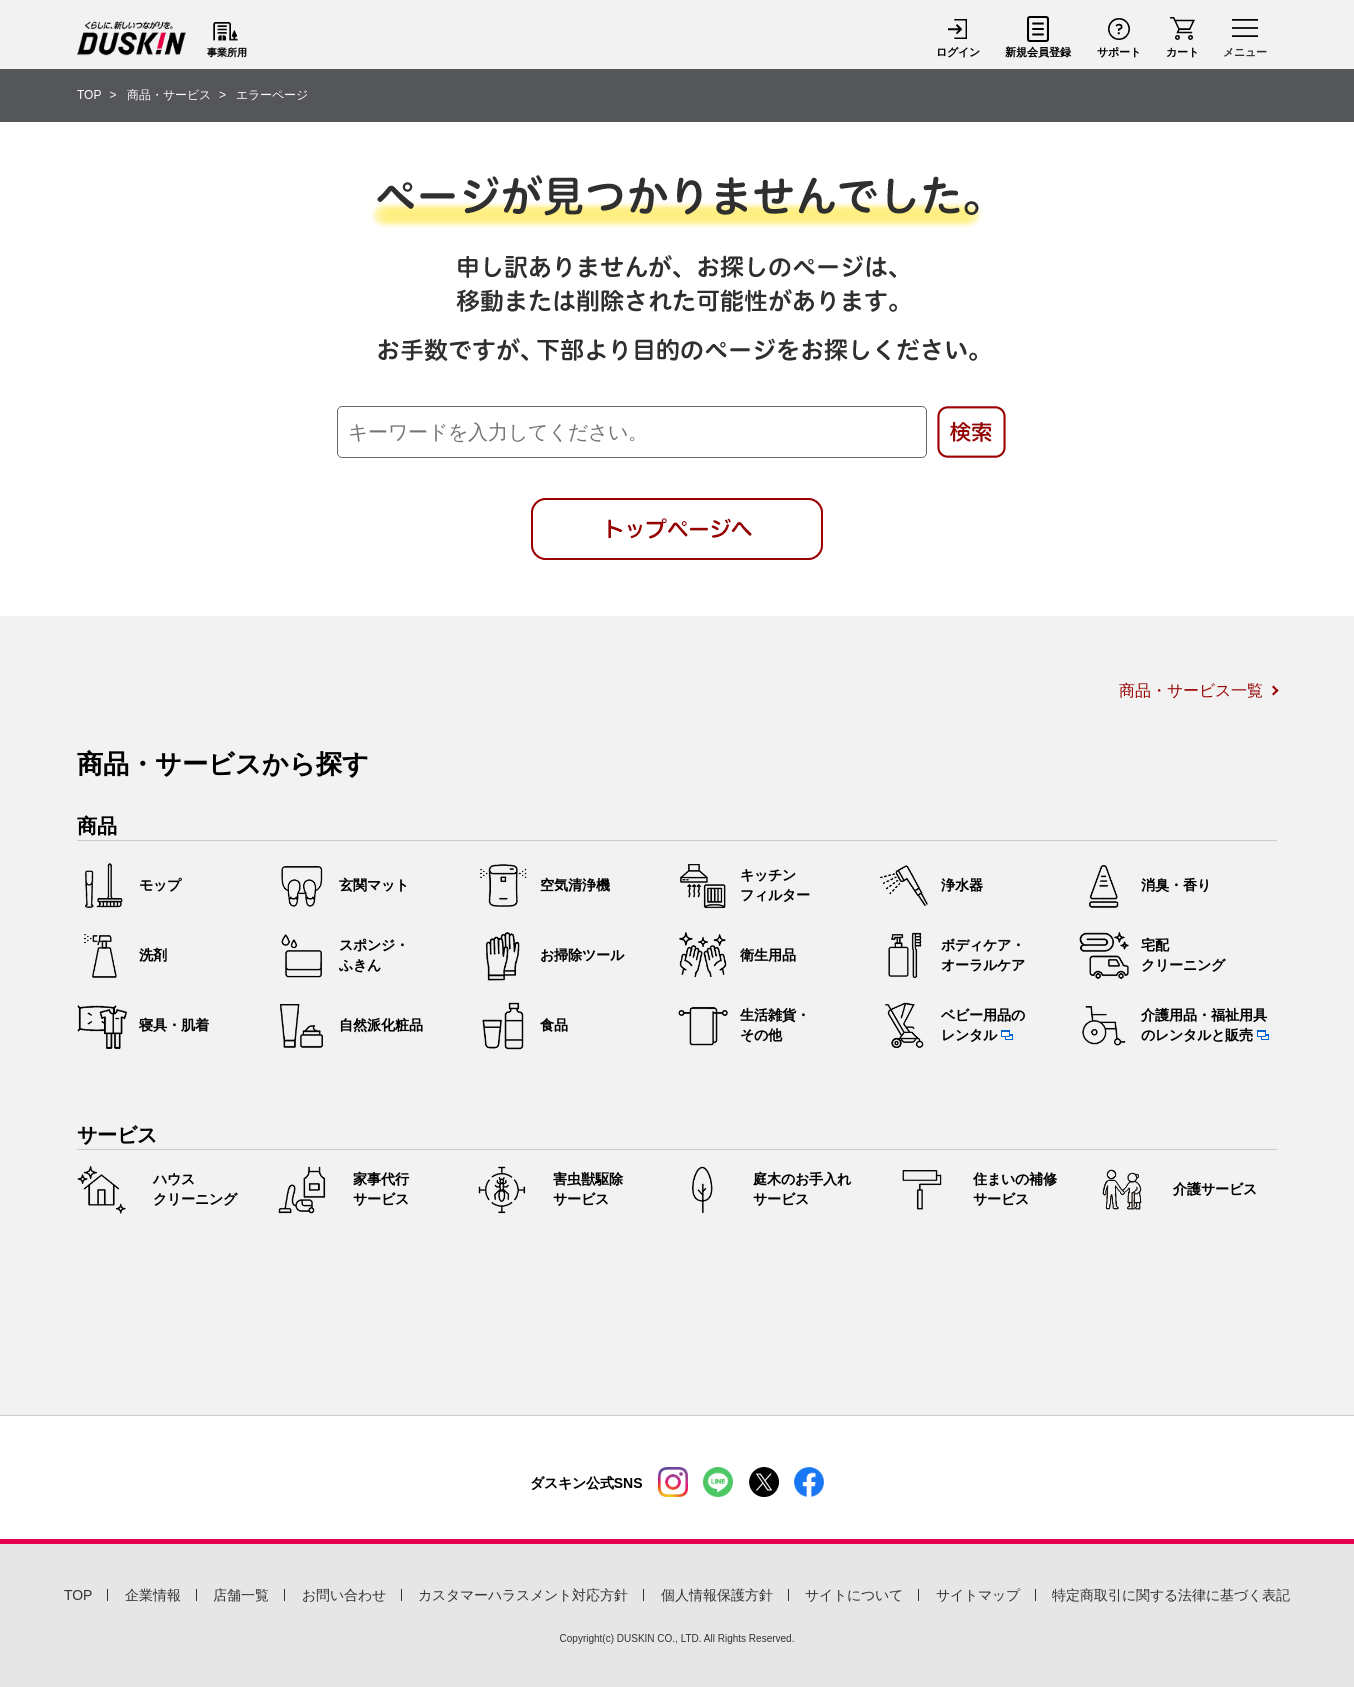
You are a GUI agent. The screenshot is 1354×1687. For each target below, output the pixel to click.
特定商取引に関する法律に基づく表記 (1171, 1595)
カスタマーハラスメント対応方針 (523, 1595)
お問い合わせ (344, 1595)
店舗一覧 (241, 1595)
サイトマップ (978, 1595)
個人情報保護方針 (717, 1595)
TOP (78, 1595)
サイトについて (854, 1595)
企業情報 (153, 1595)
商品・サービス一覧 (1191, 690)
